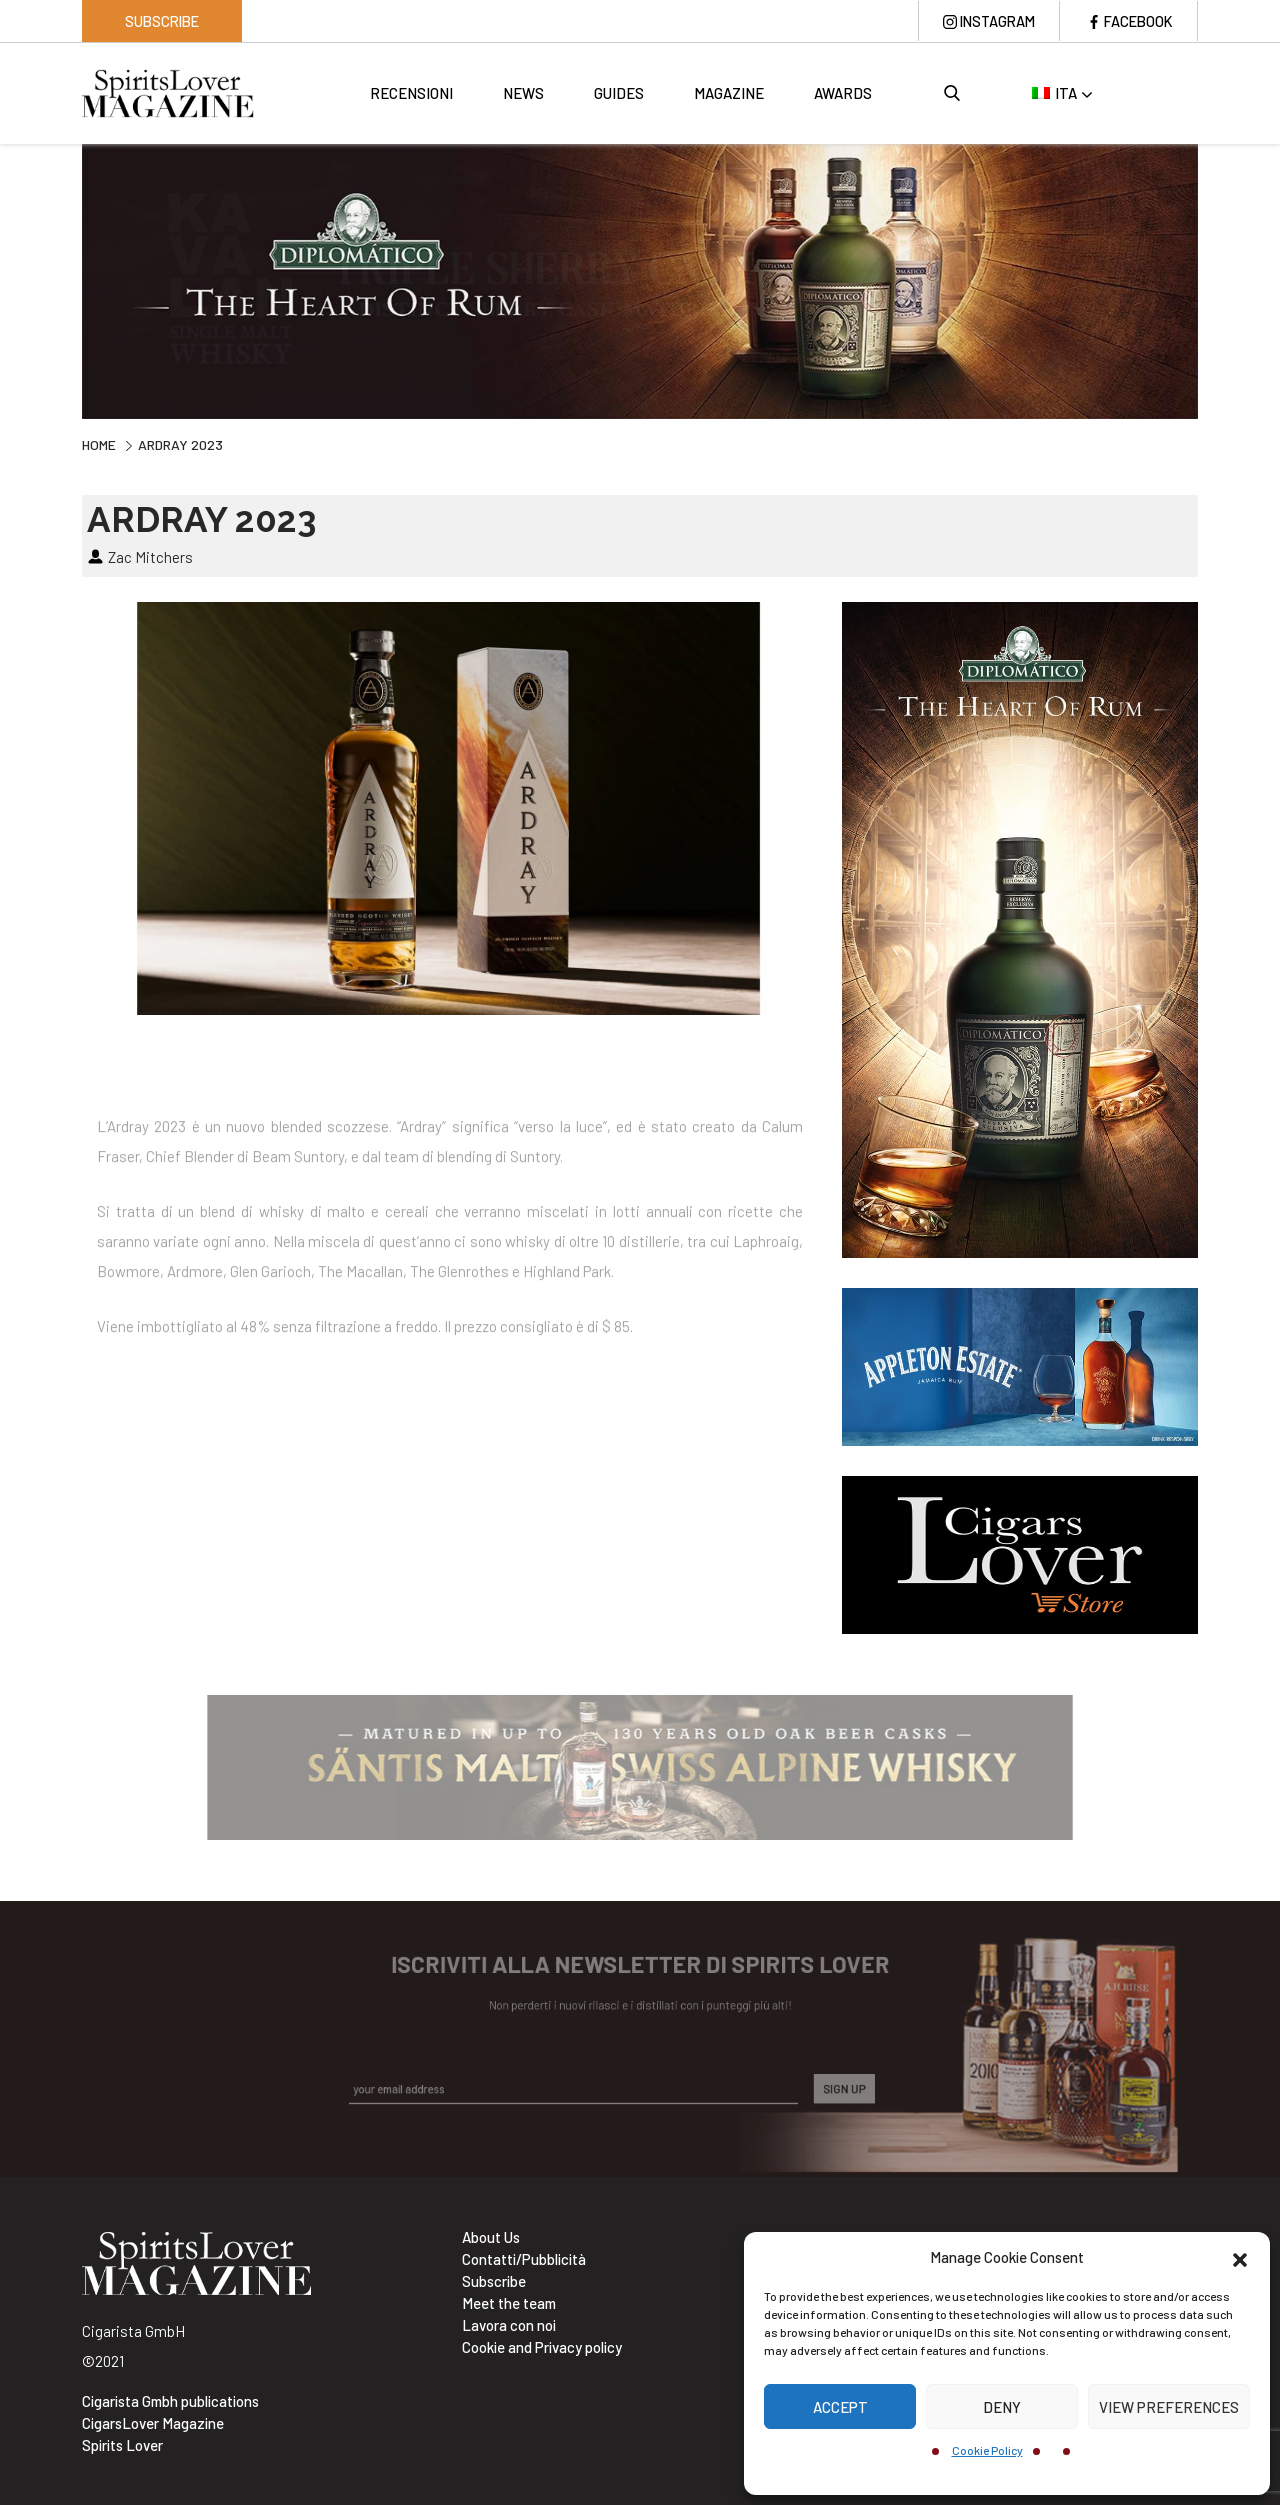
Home (99, 444)
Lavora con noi (509, 2325)
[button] (1240, 2257)
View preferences (1169, 2407)
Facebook (1136, 21)
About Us (491, 2237)
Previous (67, 280)
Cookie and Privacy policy (542, 2347)
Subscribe (162, 21)
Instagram (991, 21)
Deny (1002, 2407)
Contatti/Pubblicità (524, 2259)
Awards (843, 95)
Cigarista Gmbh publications (170, 2401)
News (523, 95)
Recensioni (411, 95)
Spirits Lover (122, 2445)
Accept (840, 2407)
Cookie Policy (987, 2450)
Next (1213, 280)
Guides (619, 95)
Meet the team (509, 2303)
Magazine (729, 95)
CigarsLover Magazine (153, 2423)
